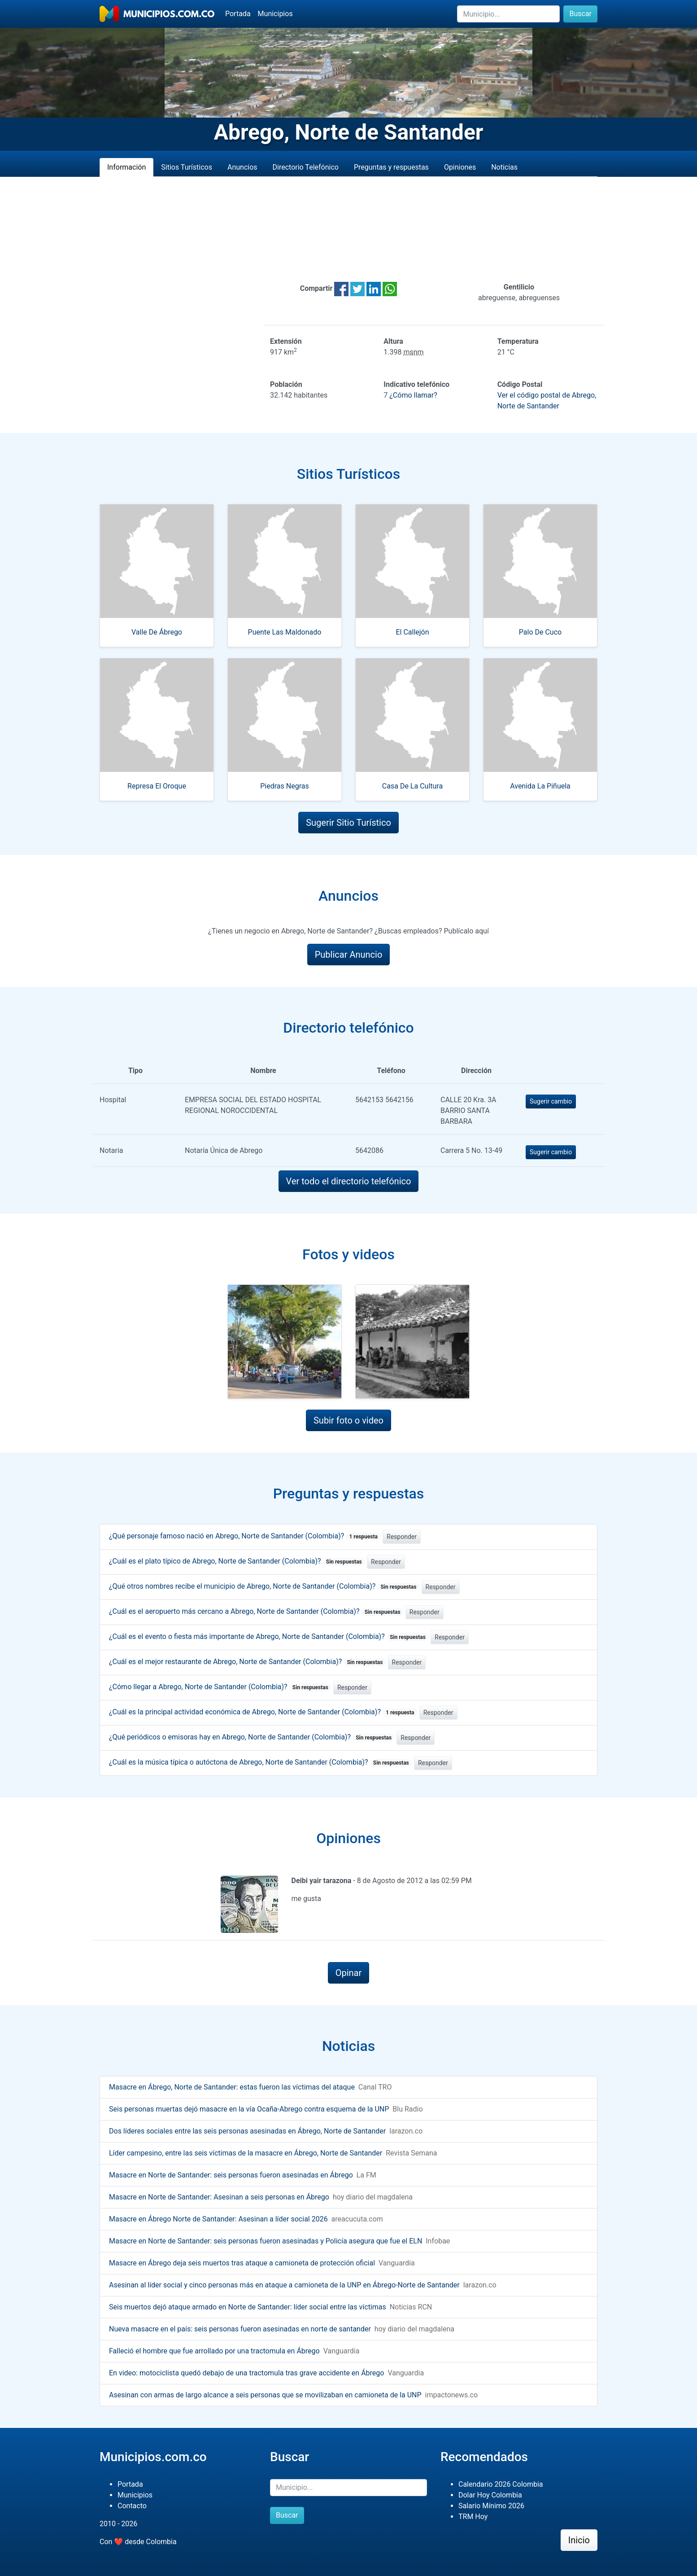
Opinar (348, 1972)
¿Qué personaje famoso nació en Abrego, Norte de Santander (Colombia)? (245, 1536)
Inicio (579, 2540)
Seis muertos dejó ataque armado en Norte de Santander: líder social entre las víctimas (247, 2307)
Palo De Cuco (540, 632)
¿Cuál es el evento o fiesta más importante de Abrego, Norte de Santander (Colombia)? (269, 1636)
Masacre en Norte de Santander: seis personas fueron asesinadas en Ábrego (231, 2175)
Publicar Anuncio (349, 954)
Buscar (580, 13)
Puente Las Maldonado (285, 632)
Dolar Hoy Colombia (490, 2495)
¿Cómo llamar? (413, 395)
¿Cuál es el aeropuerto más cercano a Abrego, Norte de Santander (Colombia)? (256, 1611)
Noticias (504, 167)
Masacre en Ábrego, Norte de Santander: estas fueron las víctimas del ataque (232, 2087)
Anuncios (242, 167)
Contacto (132, 2506)
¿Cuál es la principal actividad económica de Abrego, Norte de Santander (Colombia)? (263, 1712)
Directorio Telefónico (306, 167)
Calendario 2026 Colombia (500, 2484)
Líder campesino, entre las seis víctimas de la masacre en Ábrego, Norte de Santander (245, 2153)
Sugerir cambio (551, 1101)
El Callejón (412, 632)
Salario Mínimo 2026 (491, 2506)
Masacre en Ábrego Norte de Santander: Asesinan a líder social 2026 (218, 2219)
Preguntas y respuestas (391, 167)
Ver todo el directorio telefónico (348, 1181)
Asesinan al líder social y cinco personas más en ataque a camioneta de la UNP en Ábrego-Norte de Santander (284, 2285)
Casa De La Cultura (412, 786)
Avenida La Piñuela (540, 786)
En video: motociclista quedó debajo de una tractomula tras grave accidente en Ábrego (246, 2373)
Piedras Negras (284, 786)
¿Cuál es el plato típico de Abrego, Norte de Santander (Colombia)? (237, 1561)
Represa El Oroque (156, 786)
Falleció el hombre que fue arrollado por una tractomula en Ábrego (214, 2351)
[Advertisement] (348, 229)
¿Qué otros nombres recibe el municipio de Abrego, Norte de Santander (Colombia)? (264, 1586)
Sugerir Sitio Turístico (348, 822)
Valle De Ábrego (156, 632)
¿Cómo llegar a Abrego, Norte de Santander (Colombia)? (220, 1686)
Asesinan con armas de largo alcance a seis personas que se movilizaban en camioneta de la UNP (265, 2395)
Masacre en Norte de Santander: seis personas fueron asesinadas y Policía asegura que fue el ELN (265, 2241)
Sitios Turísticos (186, 167)
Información (126, 167)
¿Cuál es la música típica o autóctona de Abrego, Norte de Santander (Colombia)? (260, 1762)
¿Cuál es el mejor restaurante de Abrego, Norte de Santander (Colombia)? (247, 1661)
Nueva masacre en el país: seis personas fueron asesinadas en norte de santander (240, 2329)
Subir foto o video (348, 1420)
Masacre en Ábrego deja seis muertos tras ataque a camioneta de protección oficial (242, 2263)
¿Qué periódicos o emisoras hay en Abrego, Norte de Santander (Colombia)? (252, 1737)
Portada (238, 13)
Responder (402, 1536)
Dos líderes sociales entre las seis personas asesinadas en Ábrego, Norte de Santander (247, 2131)
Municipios (275, 13)
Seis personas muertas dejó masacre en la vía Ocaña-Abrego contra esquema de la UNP (249, 2109)
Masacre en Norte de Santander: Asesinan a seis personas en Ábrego (219, 2197)
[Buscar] (508, 13)
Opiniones (460, 167)
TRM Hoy (473, 2516)
